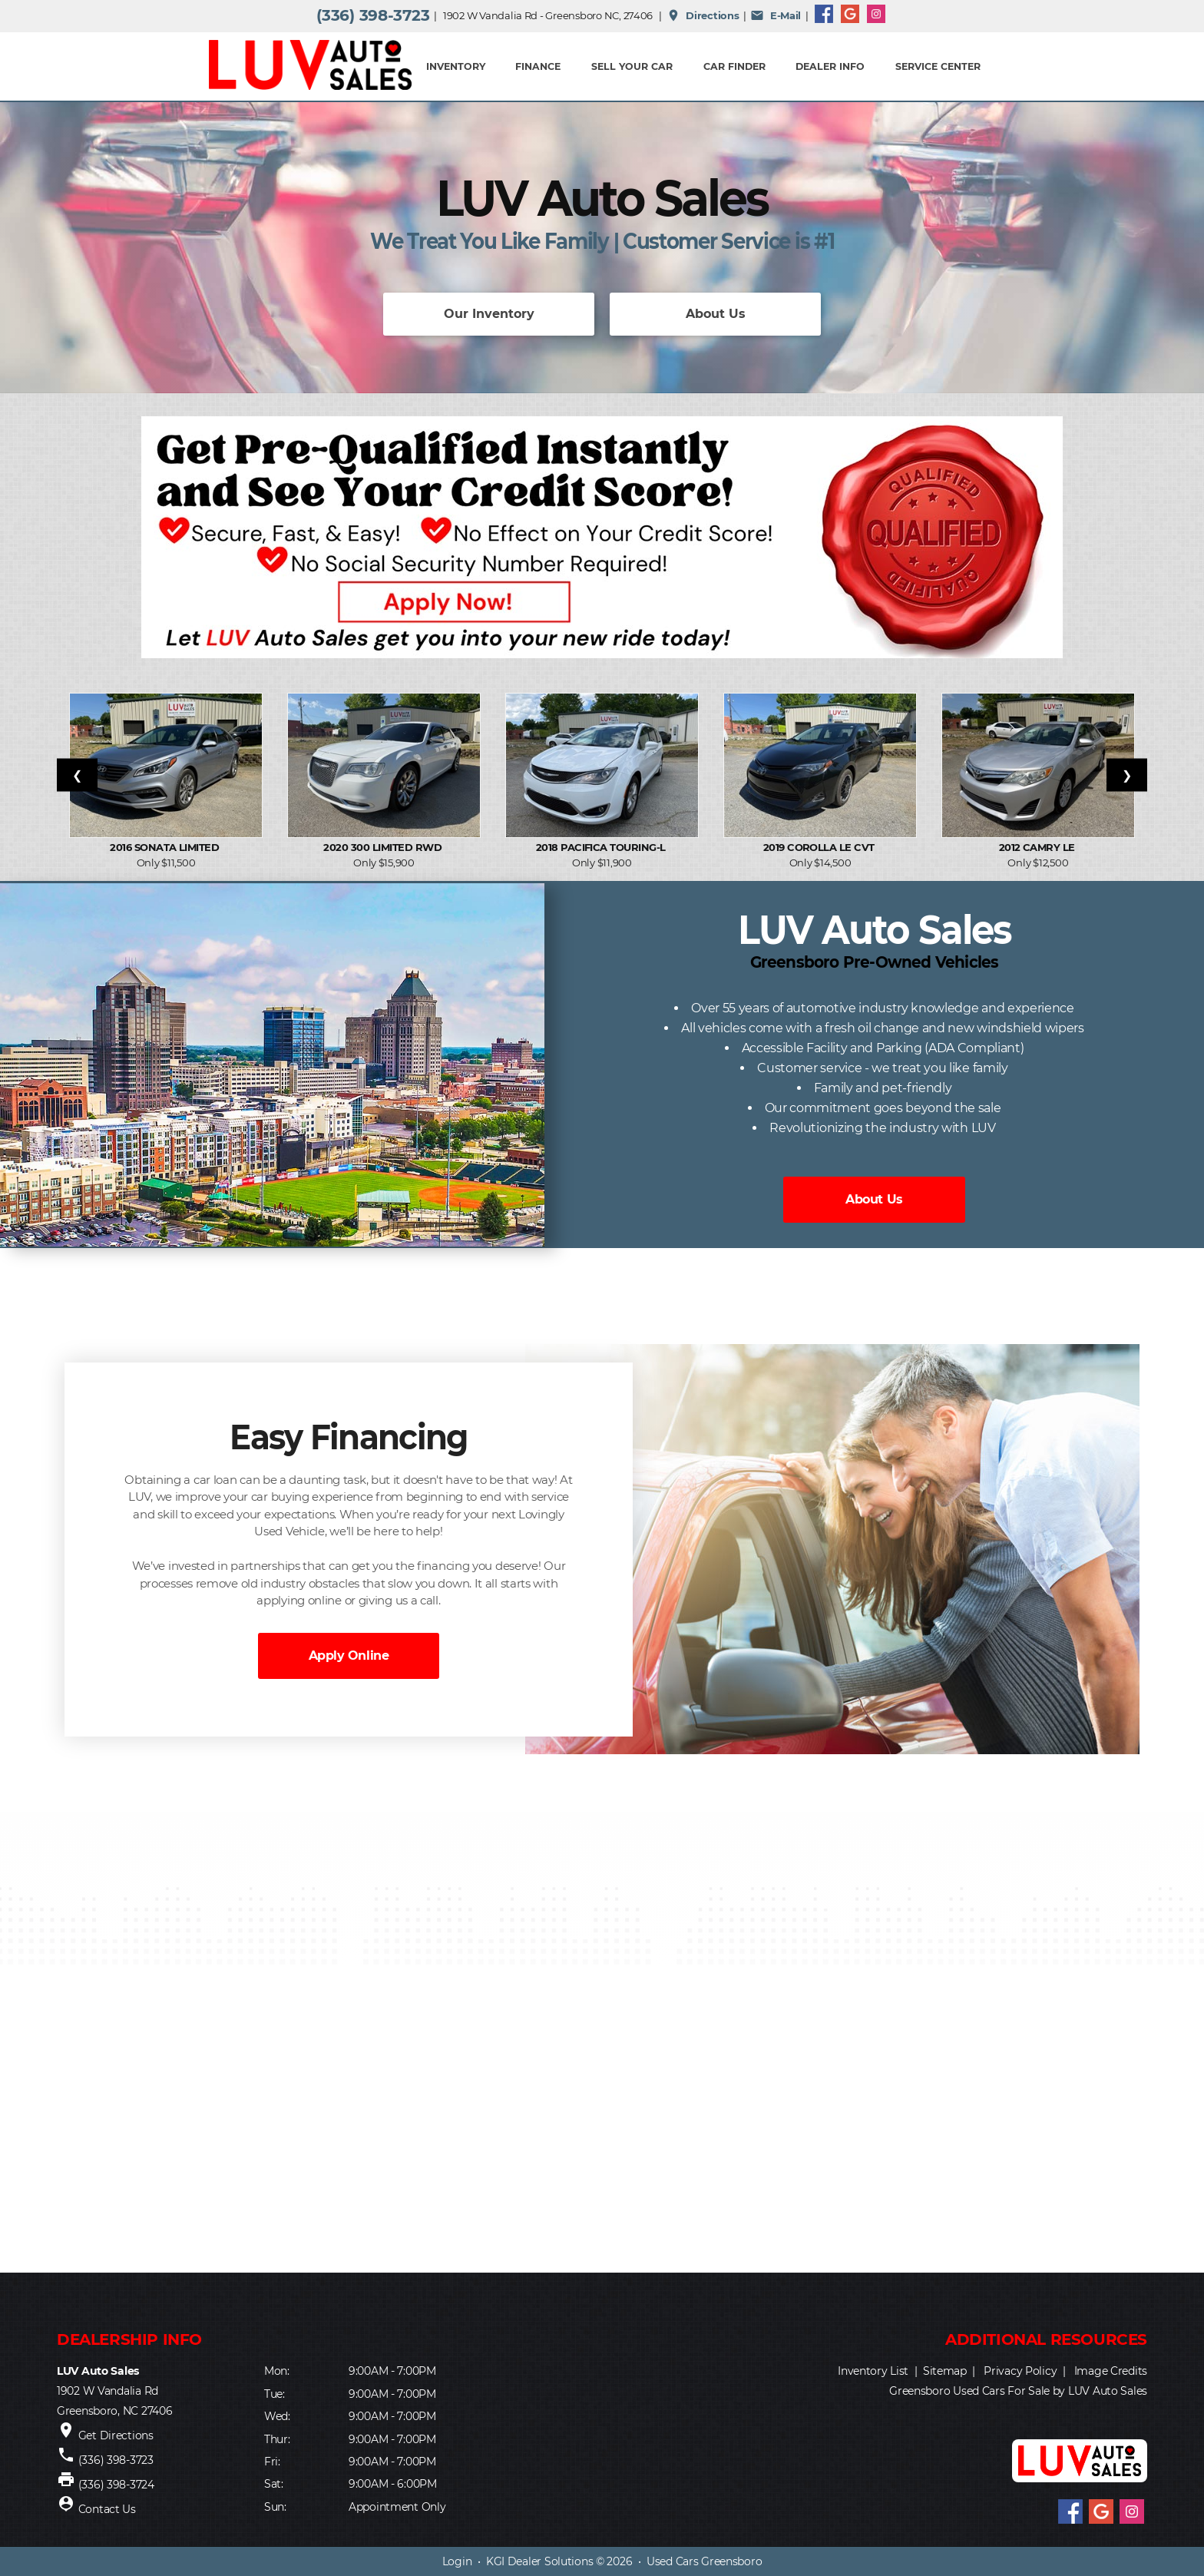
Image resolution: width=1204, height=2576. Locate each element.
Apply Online (349, 1655)
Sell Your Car (632, 66)
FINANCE (538, 66)
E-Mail (775, 15)
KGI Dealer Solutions (539, 2561)
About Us (716, 313)
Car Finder (734, 66)
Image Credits (1110, 2371)
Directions (702, 15)
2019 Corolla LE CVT (820, 847)
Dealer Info (830, 66)
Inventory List (873, 2371)
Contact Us (107, 2509)
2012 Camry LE (1038, 847)
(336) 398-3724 (116, 2485)
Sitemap (945, 2371)
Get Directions (116, 2435)
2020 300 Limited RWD (383, 847)
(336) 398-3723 (372, 15)
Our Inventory (489, 313)
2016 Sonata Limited (166, 847)
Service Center (938, 66)
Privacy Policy (1020, 2371)
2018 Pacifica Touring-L (602, 847)
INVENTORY (455, 66)
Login (457, 2561)
